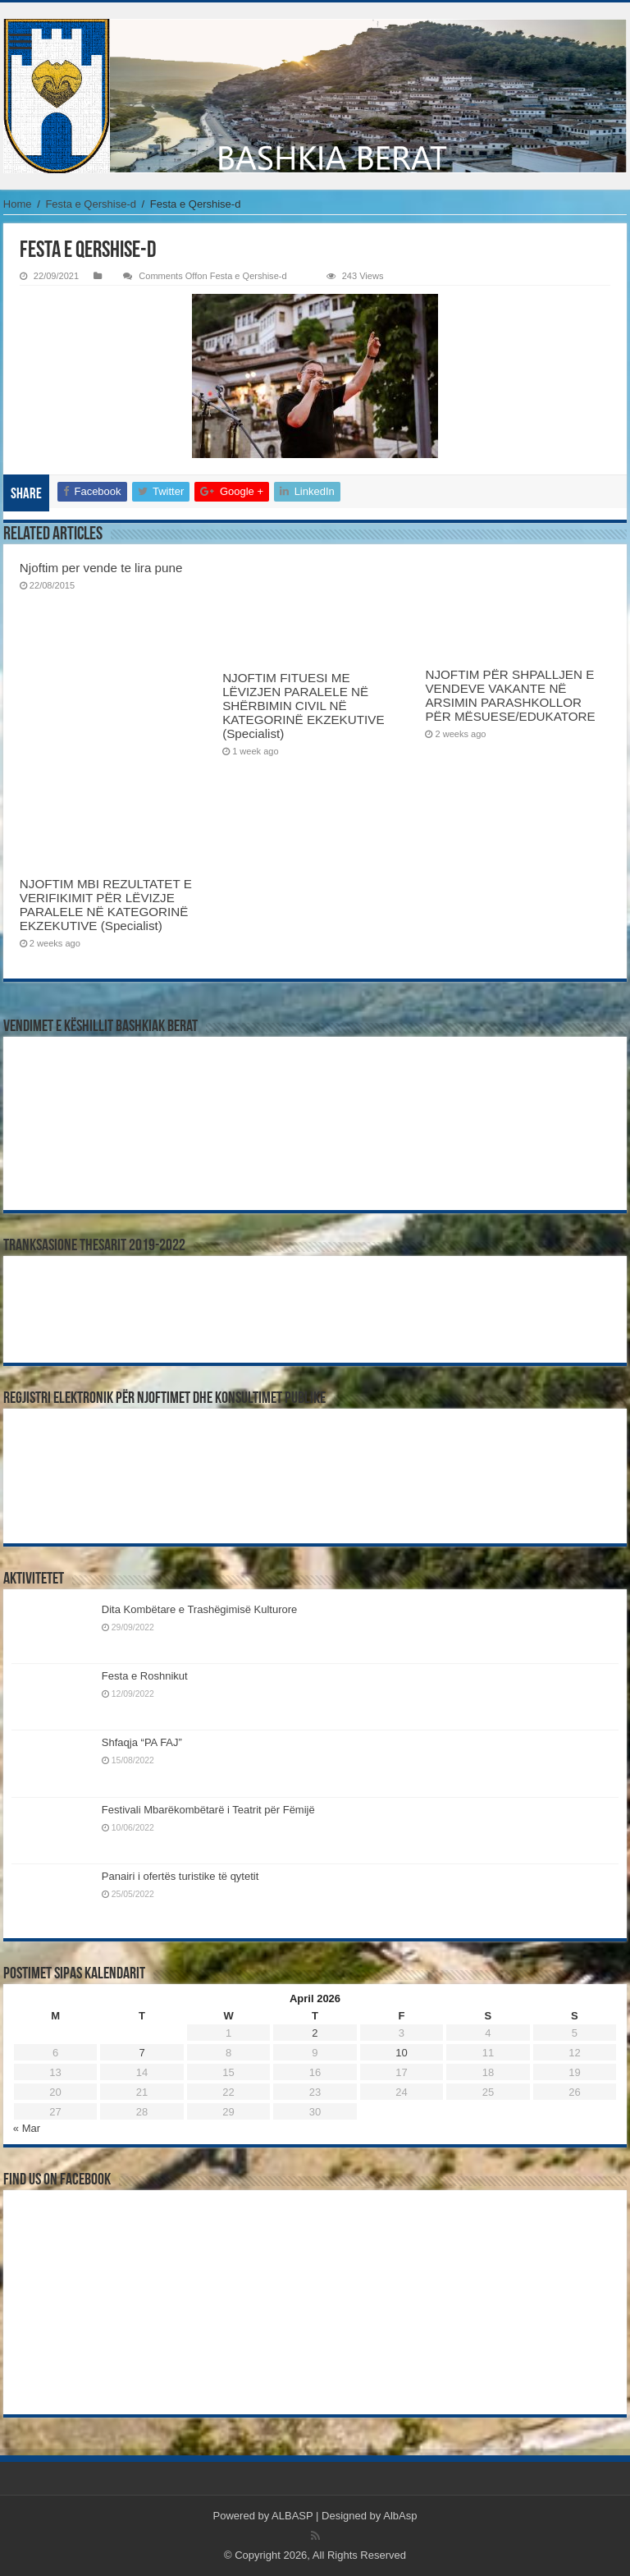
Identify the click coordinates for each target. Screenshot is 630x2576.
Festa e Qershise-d (90, 204)
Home (17, 204)
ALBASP (292, 2516)
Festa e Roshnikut (145, 1676)
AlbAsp (400, 2516)
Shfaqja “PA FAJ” (149, 1742)
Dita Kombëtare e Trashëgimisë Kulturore (199, 1609)
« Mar (26, 2128)
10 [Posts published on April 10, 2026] (401, 2053)
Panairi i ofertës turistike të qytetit (180, 1876)
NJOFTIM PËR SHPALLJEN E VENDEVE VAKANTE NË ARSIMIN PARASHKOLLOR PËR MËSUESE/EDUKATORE (510, 695)
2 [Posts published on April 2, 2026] (314, 2033)
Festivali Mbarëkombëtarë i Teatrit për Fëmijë (208, 1810)
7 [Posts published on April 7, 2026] (141, 2053)
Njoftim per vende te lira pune (101, 568)
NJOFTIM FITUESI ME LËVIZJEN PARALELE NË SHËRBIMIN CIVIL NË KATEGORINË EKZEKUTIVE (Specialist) (303, 705)
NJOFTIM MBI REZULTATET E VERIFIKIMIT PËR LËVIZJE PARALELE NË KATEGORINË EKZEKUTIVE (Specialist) (106, 905)
